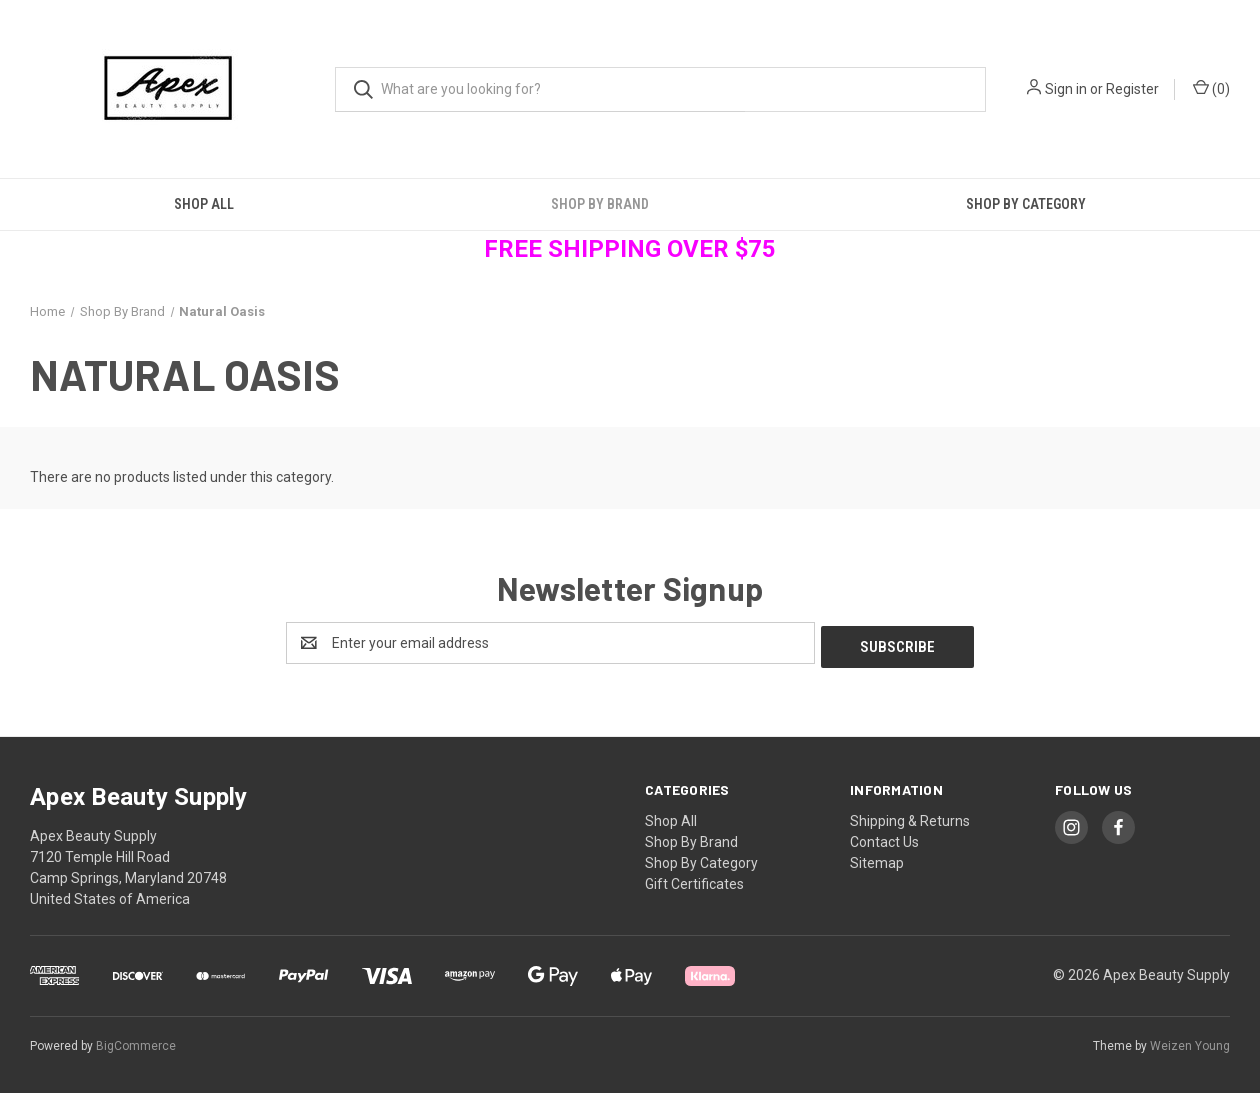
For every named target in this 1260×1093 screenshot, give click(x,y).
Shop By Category (1026, 204)
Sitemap (877, 859)
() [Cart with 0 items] (1211, 88)
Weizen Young (1190, 1042)
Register (1132, 89)
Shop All (204, 204)
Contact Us (884, 838)
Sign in (1066, 89)
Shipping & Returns (910, 817)
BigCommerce (136, 1042)
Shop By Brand (600, 204)
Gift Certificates (694, 880)
